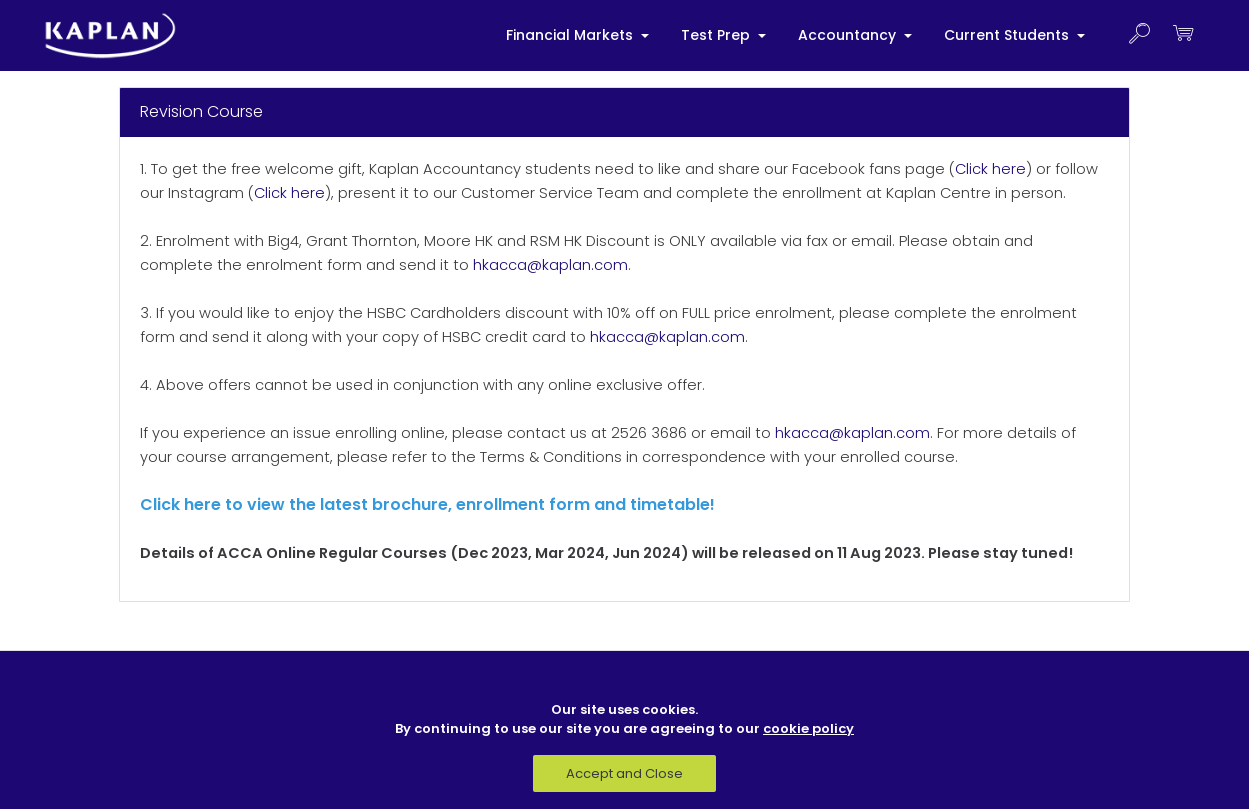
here (202, 504)
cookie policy (808, 728)
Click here (990, 169)
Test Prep (717, 35)
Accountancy (849, 35)
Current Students (1008, 35)
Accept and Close (624, 773)
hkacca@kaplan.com (550, 265)
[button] (1139, 35)
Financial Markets (571, 35)
